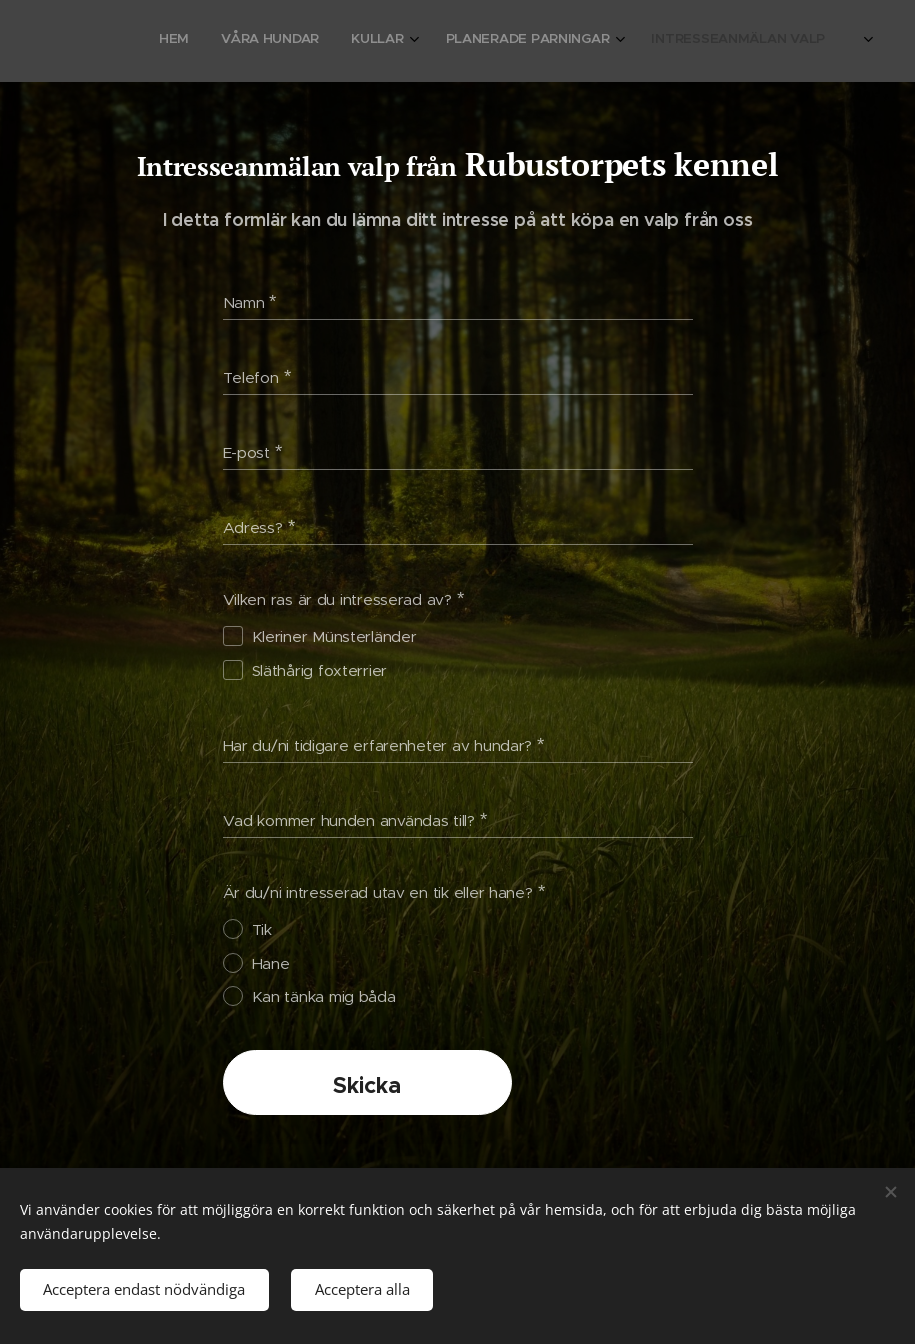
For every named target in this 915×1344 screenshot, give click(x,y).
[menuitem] (673, 41)
